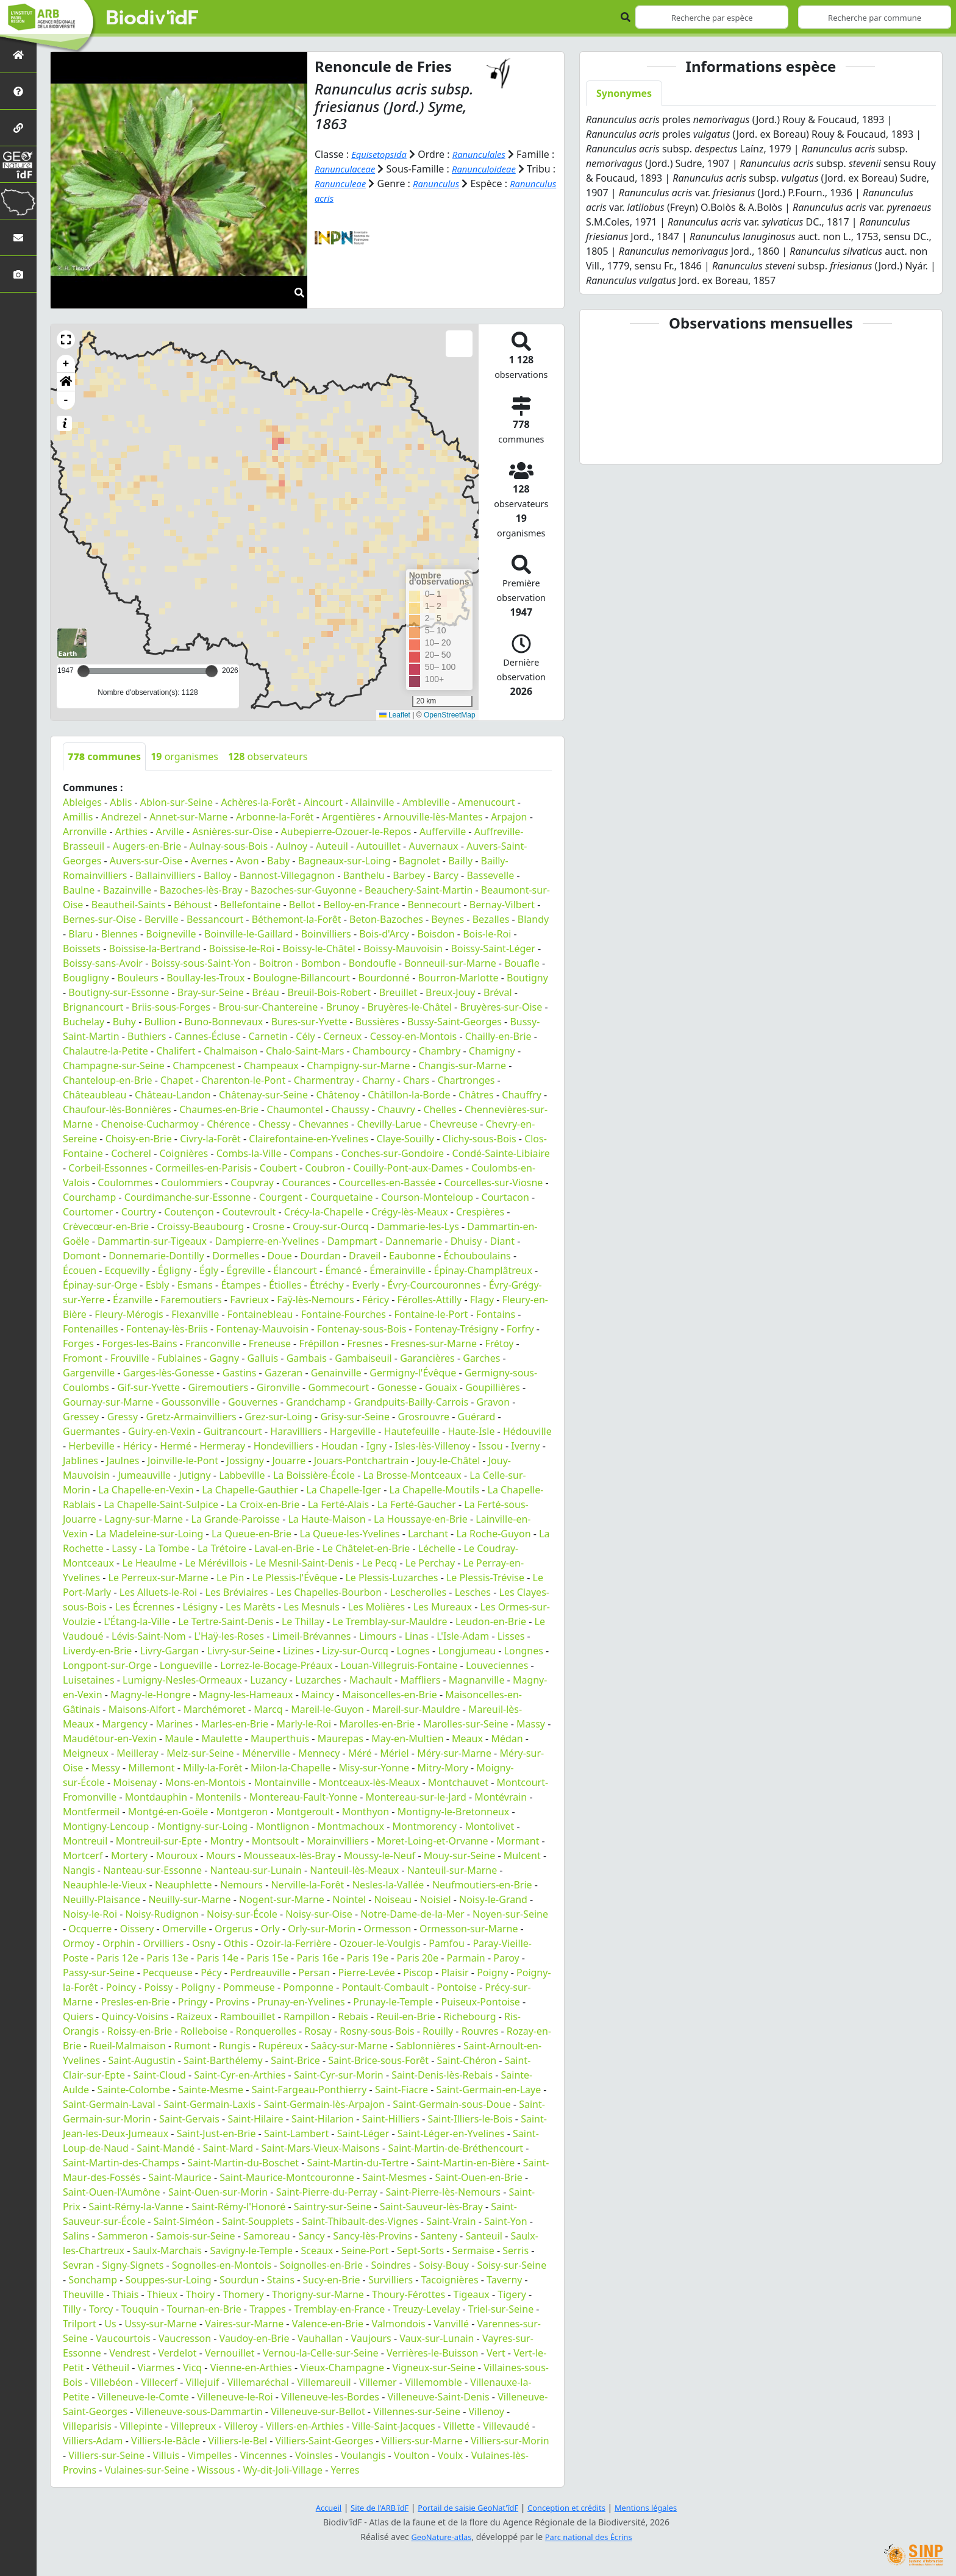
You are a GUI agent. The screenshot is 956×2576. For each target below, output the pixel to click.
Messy (105, 1767)
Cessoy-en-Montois (413, 1036)
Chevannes (324, 1124)
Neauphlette (183, 1884)
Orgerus (233, 1928)
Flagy (482, 1299)
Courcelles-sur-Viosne (493, 1182)
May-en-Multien (407, 1738)
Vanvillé (451, 2323)
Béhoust (193, 904)
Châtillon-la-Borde (409, 1094)
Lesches (473, 1592)
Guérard (476, 1416)
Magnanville (477, 1680)
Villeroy (241, 2426)
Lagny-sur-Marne (143, 1519)
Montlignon (282, 1826)
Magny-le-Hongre (150, 1694)
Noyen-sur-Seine (510, 1914)
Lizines (298, 1650)
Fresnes (364, 1343)
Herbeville (91, 1446)
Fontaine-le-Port (431, 1314)
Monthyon (365, 1811)
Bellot (302, 904)
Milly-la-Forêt (213, 1767)
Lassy (124, 1548)
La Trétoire (222, 1548)
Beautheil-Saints (128, 904)
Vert (496, 2353)
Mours (220, 1855)
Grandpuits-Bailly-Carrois (411, 1402)
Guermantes (91, 1431)
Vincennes (263, 2455)
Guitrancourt (233, 1431)
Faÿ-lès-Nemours (315, 1299)
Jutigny (195, 1475)
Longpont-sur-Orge (107, 1665)
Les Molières (376, 1607)
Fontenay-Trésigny (456, 1329)
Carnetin (267, 1036)
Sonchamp (92, 2279)
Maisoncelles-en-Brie (389, 1694)
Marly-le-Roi (303, 1724)
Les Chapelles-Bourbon (329, 1592)
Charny (378, 1080)
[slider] (211, 671)
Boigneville (171, 934)
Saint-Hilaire (255, 2119)
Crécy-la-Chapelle (323, 1212)
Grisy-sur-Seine (355, 1416)
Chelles (439, 1109)
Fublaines (179, 1358)
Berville (161, 919)
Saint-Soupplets (257, 2221)
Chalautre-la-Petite (105, 1051)
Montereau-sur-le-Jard (415, 1797)
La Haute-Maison (326, 1519)
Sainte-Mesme (210, 2089)
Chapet (176, 1080)
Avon (247, 860)
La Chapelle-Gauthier (250, 1489)
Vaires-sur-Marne (244, 2323)
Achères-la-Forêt (258, 802)
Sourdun (239, 2279)
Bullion (160, 1021)
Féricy (375, 1299)
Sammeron (123, 2236)
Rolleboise (203, 2031)
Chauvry (396, 1109)
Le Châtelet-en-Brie (366, 1548)
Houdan (339, 1446)
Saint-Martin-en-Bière (466, 2162)
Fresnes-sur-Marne (434, 1343)
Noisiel (435, 1899)
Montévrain (500, 1797)
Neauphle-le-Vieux (105, 1884)
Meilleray (137, 1753)
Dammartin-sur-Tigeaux (152, 1241)
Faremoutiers (190, 1299)
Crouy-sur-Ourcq (331, 1226)
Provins (232, 2001)
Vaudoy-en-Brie (254, 2338)
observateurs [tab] (268, 756)
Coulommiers (192, 1182)
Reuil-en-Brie (405, 2016)
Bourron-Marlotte (458, 977)
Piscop (418, 1972)
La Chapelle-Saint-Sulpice (161, 1504)
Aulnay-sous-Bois (229, 846)
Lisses (511, 1636)
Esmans (195, 1285)
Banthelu (364, 875)
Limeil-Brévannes (312, 1636)
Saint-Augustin (142, 2060)
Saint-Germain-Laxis (209, 2104)
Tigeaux (472, 2294)
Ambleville (425, 802)
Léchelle (436, 1548)
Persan (314, 1972)
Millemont (151, 1767)
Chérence (228, 1124)
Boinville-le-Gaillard (248, 934)
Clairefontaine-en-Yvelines (308, 1138)
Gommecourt (338, 1387)
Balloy (217, 875)
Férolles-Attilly (430, 1299)
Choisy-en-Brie (138, 1138)
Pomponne (308, 1987)
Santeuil (483, 2236)
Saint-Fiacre (401, 2089)
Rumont (192, 2045)
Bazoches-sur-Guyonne (303, 890)
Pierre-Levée (366, 1972)
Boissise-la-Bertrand (155, 948)
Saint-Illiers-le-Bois (470, 2119)
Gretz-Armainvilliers (191, 1416)
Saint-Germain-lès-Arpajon (323, 2104)
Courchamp (89, 1197)
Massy (530, 1724)
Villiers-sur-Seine (106, 2455)
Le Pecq (380, 1563)
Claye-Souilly (405, 1138)
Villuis (166, 2455)
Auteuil (332, 846)
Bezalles (491, 919)
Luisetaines (89, 1680)
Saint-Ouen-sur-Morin (218, 2192)
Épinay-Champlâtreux (482, 1270)
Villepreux (193, 2426)
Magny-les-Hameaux (246, 1694)
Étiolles (285, 1285)
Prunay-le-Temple (393, 2001)
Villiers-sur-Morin (510, 2440)
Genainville (336, 1372)
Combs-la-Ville (249, 1153)
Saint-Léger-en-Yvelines (451, 2133)
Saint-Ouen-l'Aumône (111, 2192)
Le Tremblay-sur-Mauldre (389, 1621)
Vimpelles (210, 2455)
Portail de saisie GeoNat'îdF (466, 2507)
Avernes (209, 860)
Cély (305, 1036)
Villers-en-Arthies (305, 2426)
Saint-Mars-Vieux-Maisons (321, 2148)
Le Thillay (303, 1621)
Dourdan (320, 1255)
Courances (306, 1182)
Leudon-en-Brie (490, 1621)
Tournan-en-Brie (204, 2309)
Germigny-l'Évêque (412, 1372)
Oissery (137, 1928)
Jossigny (245, 1460)
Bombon (320, 963)
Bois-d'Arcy (384, 934)
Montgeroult (305, 1811)
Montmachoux (351, 1826)
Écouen (79, 1270)
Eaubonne (412, 1255)
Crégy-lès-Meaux (409, 1212)
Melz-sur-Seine (200, 1753)
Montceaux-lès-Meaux (368, 1782)
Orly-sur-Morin (321, 1928)
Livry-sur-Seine (241, 1650)
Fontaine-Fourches (343, 1314)
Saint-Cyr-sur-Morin (338, 2075)
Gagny (225, 1358)
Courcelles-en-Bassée (387, 1182)
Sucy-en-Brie (331, 2279)
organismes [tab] (184, 756)
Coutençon (189, 1212)
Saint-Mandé (165, 2148)
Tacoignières (450, 2279)
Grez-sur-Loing (278, 1416)
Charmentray (324, 1080)
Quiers (78, 2016)
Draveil (364, 1255)
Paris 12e (117, 1958)
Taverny (504, 2279)
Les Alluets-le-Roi (158, 1592)
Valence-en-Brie (327, 2323)
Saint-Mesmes (394, 2177)
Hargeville (353, 1431)
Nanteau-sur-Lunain (255, 1870)
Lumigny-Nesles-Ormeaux (182, 1680)
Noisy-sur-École (242, 1914)
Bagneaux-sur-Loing (344, 860)
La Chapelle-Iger (343, 1489)
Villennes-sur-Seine (416, 2411)
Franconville (212, 1343)
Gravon (493, 1402)
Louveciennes (497, 1665)
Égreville (246, 1270)
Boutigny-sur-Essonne (118, 992)
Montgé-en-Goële (168, 1811)
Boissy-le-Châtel (319, 948)
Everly (365, 1285)
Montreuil (85, 1841)
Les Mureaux (442, 1607)
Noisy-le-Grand (493, 1899)
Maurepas (340, 1738)
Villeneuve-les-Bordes (330, 2396)
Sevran (78, 2265)
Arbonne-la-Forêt (275, 817)
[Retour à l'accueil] (18, 55)
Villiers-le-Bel (238, 2440)
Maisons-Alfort (142, 1709)
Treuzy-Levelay (426, 2309)
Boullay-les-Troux (205, 977)
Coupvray (252, 1182)
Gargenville (89, 1372)
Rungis (234, 2045)
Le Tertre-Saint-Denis (225, 1621)
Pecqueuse (168, 1972)
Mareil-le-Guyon (327, 1709)
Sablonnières (425, 2045)
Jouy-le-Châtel (448, 1460)
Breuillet (398, 992)
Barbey (409, 875)
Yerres (344, 2470)
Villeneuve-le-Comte (143, 2396)
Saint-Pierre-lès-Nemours (443, 2192)
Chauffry (521, 1094)
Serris (515, 2250)
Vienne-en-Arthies (251, 2367)
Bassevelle (490, 875)
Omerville (184, 1928)
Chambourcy (381, 1051)
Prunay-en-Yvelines (300, 2001)
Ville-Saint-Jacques (393, 2426)
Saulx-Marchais (167, 2250)
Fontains (495, 1314)
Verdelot (177, 2353)
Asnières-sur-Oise (232, 831)
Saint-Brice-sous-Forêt (378, 2060)
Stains (280, 2279)
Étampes (240, 1285)
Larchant (428, 1533)
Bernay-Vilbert (502, 904)
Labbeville (242, 1475)
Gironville (278, 1387)
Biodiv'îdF (152, 18)
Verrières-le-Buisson (432, 2353)
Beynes (447, 919)
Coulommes (125, 1182)
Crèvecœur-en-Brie (106, 1226)
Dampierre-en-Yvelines (267, 1241)
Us (110, 2323)
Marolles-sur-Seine (465, 1724)
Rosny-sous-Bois (377, 2031)
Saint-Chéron (467, 2060)
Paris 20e (418, 1958)
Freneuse (270, 1343)
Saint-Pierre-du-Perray (326, 2192)
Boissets (82, 948)
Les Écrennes (144, 1607)
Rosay (317, 2031)
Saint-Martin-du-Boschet (243, 2162)
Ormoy (79, 1943)
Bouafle (522, 963)
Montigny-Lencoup (106, 1826)
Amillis (78, 817)
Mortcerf (82, 1855)
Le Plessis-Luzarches (391, 1577)
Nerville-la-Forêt (307, 1884)
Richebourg (469, 2016)
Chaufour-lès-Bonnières (117, 1109)
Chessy (275, 1124)
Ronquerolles (266, 2031)
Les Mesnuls (312, 1607)
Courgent (280, 1197)
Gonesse (397, 1387)
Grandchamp (316, 1402)
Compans (311, 1153)
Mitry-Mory (443, 1767)
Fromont (82, 1358)
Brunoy (342, 1007)
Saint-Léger (363, 2133)
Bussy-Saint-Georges (454, 1021)
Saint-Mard (228, 2148)
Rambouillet (247, 2016)
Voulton (411, 2455)
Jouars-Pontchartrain (361, 1460)
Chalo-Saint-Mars (305, 1051)
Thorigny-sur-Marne (318, 2294)
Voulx (450, 2455)
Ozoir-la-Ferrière (293, 1943)
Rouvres (480, 2031)
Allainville (372, 802)
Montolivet (489, 1826)
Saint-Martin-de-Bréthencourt (455, 2148)
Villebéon (111, 2382)
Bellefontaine (250, 904)
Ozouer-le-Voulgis (379, 1943)
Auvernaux (433, 846)
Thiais (125, 2294)
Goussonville (191, 1402)
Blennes (119, 934)
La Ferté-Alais (338, 1504)
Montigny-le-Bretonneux (454, 1811)
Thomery (243, 2294)
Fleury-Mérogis (129, 1314)
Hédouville (527, 1431)
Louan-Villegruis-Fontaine (399, 1665)
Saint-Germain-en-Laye (488, 2089)
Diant (502, 1241)
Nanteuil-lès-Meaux (354, 1870)
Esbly (157, 1285)
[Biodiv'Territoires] (18, 201)
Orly (269, 1928)
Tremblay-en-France (339, 2309)
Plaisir (454, 1972)
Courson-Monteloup (427, 1197)
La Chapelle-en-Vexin (145, 1489)
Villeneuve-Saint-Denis (439, 2396)
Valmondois (399, 2323)
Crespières (480, 1212)
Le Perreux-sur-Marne (159, 1577)
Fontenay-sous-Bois (362, 1329)
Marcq (268, 1709)
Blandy (533, 919)
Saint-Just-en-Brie (216, 2133)
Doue (280, 1255)
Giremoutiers (218, 1387)
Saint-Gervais (189, 2119)
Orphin (118, 1943)
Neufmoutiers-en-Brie (482, 1884)
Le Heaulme (149, 1563)
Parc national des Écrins (591, 2536)
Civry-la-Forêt (210, 1138)
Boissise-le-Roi (242, 948)
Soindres (390, 2265)
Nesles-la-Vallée (388, 1884)
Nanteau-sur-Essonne (152, 1870)
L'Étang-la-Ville (137, 1621)
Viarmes (156, 2367)
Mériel (394, 1753)
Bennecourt (434, 904)
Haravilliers (295, 1431)
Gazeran (283, 1372)
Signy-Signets (132, 2265)
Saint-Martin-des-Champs (121, 2162)
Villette (459, 2426)
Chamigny (492, 1051)
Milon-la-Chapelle (290, 1767)
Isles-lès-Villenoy (432, 1446)
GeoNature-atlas (438, 2536)
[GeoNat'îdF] (18, 164)
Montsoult (275, 1841)
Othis (236, 1943)
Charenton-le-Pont (243, 1080)
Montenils (218, 1797)
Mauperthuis (280, 1738)
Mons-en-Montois (205, 1782)
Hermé (175, 1446)
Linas (417, 1636)
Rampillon (307, 2016)
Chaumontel (295, 1109)
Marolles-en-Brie (377, 1724)
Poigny (492, 1972)
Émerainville (397, 1270)
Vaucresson (185, 2338)
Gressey (81, 1416)
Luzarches (318, 1680)
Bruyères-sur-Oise (501, 1007)
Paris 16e (317, 1958)
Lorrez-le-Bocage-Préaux (276, 1665)
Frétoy (499, 1343)
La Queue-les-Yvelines (350, 1533)
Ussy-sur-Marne (160, 2323)
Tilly (71, 2309)
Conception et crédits (571, 2507)
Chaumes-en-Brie (219, 1109)
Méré (360, 1753)
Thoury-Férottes (408, 2294)
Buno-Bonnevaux (223, 1021)
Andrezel (121, 817)
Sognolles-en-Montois (221, 2265)
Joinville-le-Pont (183, 1460)
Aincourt (323, 802)
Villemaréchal (258, 2382)
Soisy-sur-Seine (511, 2265)
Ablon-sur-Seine (176, 802)
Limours (377, 1636)
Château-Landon (172, 1094)
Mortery (129, 1855)
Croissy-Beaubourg (200, 1226)
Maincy (317, 1694)
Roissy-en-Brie (140, 2031)
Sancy (311, 2236)
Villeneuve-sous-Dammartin (199, 2411)
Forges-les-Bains (139, 1343)
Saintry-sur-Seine (333, 2206)
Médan (507, 1738)
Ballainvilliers (165, 875)
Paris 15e (267, 1958)
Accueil (315, 2507)
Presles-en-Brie (135, 2001)
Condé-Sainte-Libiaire (501, 1153)
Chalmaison (230, 1051)
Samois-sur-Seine (195, 2236)
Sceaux (317, 2250)
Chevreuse (453, 1124)
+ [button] (66, 364)
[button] (66, 339)
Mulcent (522, 1855)
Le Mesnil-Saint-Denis (304, 1563)
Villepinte (141, 2426)
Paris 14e (217, 1958)
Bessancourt (215, 919)
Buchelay (83, 1021)
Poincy (121, 1987)
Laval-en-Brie (284, 1548)
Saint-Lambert (296, 2133)
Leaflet (394, 715)
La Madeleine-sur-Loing (149, 1533)
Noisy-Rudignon (162, 1914)
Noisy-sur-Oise (318, 1914)
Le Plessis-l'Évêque (294, 1577)
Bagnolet (419, 860)
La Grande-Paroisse (235, 1519)
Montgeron (242, 1811)
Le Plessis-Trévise (485, 1577)
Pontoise (457, 1987)
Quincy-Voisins (134, 2016)
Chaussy (350, 1109)
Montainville (282, 1782)
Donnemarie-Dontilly (156, 1255)
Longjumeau (467, 1650)
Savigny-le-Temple (251, 2250)
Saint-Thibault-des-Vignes (360, 2221)
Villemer (378, 2382)
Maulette (221, 1738)
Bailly (460, 860)
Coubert (278, 1168)
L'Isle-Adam (463, 1636)
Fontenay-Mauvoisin (262, 1329)
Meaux (467, 1738)
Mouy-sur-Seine (460, 1855)
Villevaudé (506, 2426)
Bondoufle (372, 963)
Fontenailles (90, 1329)
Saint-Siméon (184, 2221)
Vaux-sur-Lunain (436, 2338)
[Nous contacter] (18, 237)
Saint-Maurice (180, 2177)
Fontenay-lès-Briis (167, 1329)
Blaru (80, 934)
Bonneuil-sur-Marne (450, 963)
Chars (416, 1080)
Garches (481, 1358)
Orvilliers (163, 1943)
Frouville (129, 1358)
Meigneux (86, 1753)
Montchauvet (458, 1782)
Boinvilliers (326, 934)
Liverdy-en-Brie (97, 1650)
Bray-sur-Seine (210, 992)
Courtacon (505, 1197)
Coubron (324, 1168)
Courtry (138, 1212)
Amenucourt (486, 802)
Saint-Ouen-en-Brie (478, 2177)
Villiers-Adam (93, 2440)
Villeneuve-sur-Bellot (318, 2411)
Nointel (349, 1899)
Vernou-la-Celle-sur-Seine (321, 2353)
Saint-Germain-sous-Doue (451, 2104)
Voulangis (363, 2455)
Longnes (523, 1650)
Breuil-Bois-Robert (329, 992)
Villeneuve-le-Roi (235, 2396)
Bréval (497, 992)
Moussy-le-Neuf (380, 1855)
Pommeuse (249, 1987)
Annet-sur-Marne (188, 817)
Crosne (268, 1226)
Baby (278, 860)
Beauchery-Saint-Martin (419, 890)
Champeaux (271, 1065)
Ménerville (266, 1753)
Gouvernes (253, 1402)
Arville (170, 831)
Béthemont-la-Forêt (296, 919)
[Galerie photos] (18, 274)
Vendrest (129, 2353)
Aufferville (442, 831)
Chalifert (175, 1051)
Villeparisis (87, 2426)
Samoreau (266, 2236)
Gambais (307, 1358)
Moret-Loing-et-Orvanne (432, 1841)
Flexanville (195, 1314)
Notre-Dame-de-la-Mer (412, 1914)
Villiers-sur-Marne (422, 2440)
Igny (376, 1446)
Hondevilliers (283, 1446)
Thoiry (200, 2294)
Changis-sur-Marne (462, 1065)
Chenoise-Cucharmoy (150, 1124)
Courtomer (88, 1212)
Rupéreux (280, 2045)
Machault (370, 1680)
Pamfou (447, 1943)
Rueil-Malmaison (128, 2045)
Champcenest (204, 1065)
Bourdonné (384, 977)
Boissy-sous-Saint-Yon (200, 963)
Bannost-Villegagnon (287, 875)
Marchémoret (215, 1709)
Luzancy (268, 1680)
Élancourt (295, 1270)
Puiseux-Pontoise (480, 2001)
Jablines (80, 1460)
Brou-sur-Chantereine (268, 1007)
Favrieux (249, 1299)
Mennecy (319, 1753)
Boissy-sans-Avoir (103, 963)
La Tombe (167, 1548)
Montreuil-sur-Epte (159, 1841)
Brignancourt (93, 1007)
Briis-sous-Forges (171, 1007)
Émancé (343, 1270)
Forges (78, 1343)
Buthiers (146, 1036)
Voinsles (313, 2455)
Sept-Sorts (420, 2250)
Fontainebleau (260, 1314)
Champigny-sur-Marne (358, 1065)
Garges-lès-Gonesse (168, 1372)
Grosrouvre (423, 1416)
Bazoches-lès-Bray (201, 890)
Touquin (140, 2309)
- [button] (66, 400)
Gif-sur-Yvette (148, 1387)
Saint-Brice (295, 2060)
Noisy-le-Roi (90, 1914)
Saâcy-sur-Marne (349, 2045)
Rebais (353, 2016)
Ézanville (132, 1299)
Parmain (466, 1958)
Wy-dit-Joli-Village (283, 2470)
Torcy (101, 2309)
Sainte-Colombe (134, 2089)
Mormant (517, 1841)
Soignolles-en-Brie (321, 2265)
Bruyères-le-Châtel (409, 1007)
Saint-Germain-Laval (109, 2104)
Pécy (211, 1972)
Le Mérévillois (216, 1563)
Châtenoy (338, 1094)
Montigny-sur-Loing (202, 1826)
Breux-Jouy (450, 992)
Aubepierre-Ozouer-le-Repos (346, 831)
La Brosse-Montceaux (412, 1475)
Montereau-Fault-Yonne (303, 1797)
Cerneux (342, 1036)
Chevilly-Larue (389, 1124)
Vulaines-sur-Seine (147, 2470)
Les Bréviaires (236, 1592)
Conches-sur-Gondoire (392, 1153)
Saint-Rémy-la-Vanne (135, 2206)
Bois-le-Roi (487, 934)
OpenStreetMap (450, 715)
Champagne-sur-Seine (114, 1065)
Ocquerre (90, 1928)
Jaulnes (123, 1460)
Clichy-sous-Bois (479, 1138)
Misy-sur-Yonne (373, 1767)
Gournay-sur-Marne (108, 1402)
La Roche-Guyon (493, 1533)
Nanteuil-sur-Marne (452, 1870)
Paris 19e (367, 1958)
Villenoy (486, 2411)
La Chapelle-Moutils (435, 1489)
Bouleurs (137, 977)
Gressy (122, 1416)
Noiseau (393, 1899)
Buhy (124, 1021)
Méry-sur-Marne (454, 1753)
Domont (82, 1255)
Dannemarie (413, 1241)
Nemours (241, 1884)
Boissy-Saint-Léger (493, 948)
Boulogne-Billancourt (301, 977)
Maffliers (420, 1680)
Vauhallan (320, 2338)
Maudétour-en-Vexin (110, 1738)
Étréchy (327, 1285)
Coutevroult (249, 1212)
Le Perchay (430, 1563)
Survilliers (390, 2279)
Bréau (265, 992)
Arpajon (509, 817)
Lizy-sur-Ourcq (355, 1650)
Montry (227, 1841)
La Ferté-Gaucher (416, 1504)
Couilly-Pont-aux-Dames (408, 1168)
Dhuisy (466, 1241)
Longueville (186, 1665)
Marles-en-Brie (234, 1724)
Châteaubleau (95, 1094)
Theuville (83, 2294)
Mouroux (177, 1855)
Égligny (174, 1270)
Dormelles (235, 1255)
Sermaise (473, 2250)
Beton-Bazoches (386, 919)
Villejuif (202, 2382)
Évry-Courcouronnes (434, 1285)
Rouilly (438, 2031)
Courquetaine (341, 1197)
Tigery (512, 2294)
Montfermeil (91, 1811)
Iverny (525, 1446)
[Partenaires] (18, 128)
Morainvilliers (337, 1841)
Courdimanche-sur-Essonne (187, 1197)
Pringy (192, 2001)
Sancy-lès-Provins (372, 2236)
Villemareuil (324, 2382)
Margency (125, 1724)
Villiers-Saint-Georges (325, 2440)
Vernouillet (230, 2353)
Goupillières (492, 1387)
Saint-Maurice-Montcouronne (286, 2177)
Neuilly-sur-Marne (189, 1899)
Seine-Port (365, 2250)
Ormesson (388, 1928)
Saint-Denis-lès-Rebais (442, 2075)
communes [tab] (104, 756)
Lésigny (199, 1607)
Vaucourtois (123, 2338)
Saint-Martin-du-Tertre (357, 2162)
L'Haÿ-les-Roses (229, 1636)
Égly (208, 1270)
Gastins (240, 1372)
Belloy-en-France (361, 904)
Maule (179, 1738)
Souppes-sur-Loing (169, 2279)
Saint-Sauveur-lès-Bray (431, 2206)
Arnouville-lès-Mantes (433, 817)
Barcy (445, 875)
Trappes (267, 2309)
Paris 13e (167, 1958)
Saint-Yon (505, 2221)
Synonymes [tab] (624, 93)
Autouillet (378, 846)
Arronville (85, 831)
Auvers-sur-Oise (146, 860)
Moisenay (135, 1782)
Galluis (263, 1358)
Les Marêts (250, 1607)
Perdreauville (260, 1972)
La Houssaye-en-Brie (421, 1519)
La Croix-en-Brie (263, 1504)
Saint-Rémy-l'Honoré (238, 2206)
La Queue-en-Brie (251, 1533)
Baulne (79, 890)
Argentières (348, 817)
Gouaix (441, 1387)
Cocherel (131, 1153)
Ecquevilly (127, 1270)
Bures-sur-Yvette (309, 1021)
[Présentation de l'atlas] (18, 91)
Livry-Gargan (169, 1650)
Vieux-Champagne (342, 2367)
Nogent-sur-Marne (281, 1899)
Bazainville (127, 890)
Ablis (121, 802)
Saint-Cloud (159, 2075)
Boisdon (435, 934)
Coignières (183, 1153)
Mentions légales (658, 2507)
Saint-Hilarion (322, 2119)
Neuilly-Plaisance (101, 1899)
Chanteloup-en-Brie (107, 1080)
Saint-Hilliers (390, 2119)
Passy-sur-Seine (98, 1972)
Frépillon (318, 1343)
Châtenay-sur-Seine (263, 1094)
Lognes (412, 1650)
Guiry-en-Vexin (161, 1431)
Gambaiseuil (363, 1358)
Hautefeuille (412, 1431)
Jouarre (288, 1460)
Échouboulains (477, 1255)
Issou (490, 1446)
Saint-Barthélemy (223, 2060)
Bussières (377, 1021)
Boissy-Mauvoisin (403, 948)
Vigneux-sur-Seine (434, 2367)
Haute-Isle (471, 1431)
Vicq (192, 2367)
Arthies (131, 831)
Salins (76, 2236)
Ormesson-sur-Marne (468, 1928)
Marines (174, 1724)
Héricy (137, 1446)
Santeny (438, 2236)
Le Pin (230, 1577)
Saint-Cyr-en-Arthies (239, 2075)
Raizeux (194, 2016)
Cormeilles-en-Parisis (203, 1168)
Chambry (440, 1051)
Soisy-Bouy (444, 2265)
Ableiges (82, 802)
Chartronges (466, 1080)
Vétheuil (110, 2367)
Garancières (427, 1358)
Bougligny (86, 977)
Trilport (79, 2323)
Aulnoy (292, 846)
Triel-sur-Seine (500, 2309)
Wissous (216, 2470)
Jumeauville (144, 1475)
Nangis (79, 1870)
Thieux (162, 2294)
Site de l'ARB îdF (370, 2507)
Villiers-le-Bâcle (165, 2440)
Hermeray (222, 1446)
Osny (203, 1943)
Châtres (476, 1094)
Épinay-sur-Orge (100, 1285)
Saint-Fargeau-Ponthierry (309, 2089)
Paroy (506, 1958)
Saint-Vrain (451, 2221)
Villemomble (433, 2382)
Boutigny (527, 977)
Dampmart (352, 1241)
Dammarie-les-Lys (418, 1226)
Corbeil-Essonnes (107, 1168)
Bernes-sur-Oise (99, 919)
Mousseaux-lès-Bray (289, 1855)
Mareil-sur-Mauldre (416, 1709)
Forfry (520, 1329)
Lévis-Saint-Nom (149, 1636)
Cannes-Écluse (207, 1036)
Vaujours (371, 2338)
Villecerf (159, 2382)
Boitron (276, 963)
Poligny (198, 1987)
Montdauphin (156, 1797)
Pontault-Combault (384, 1987)
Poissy (158, 1987)
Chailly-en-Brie (498, 1036)
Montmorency (424, 1826)
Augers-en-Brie (147, 846)
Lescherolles (418, 1592)
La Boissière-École (314, 1475)
